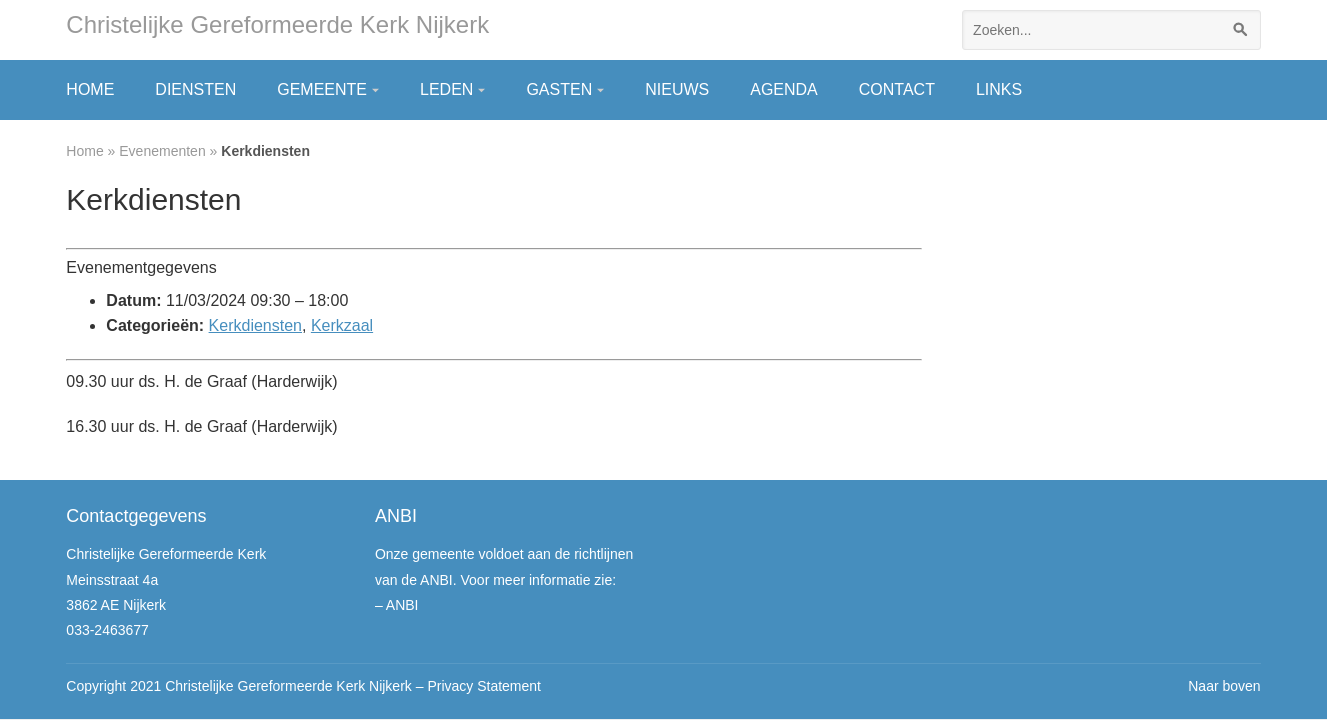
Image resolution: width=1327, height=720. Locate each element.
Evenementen (162, 151)
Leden (446, 89)
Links (999, 89)
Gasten (559, 89)
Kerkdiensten (255, 325)
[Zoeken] (1241, 30)
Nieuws (677, 89)
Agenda (784, 89)
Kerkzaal (342, 325)
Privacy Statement (484, 686)
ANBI (402, 605)
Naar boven (1224, 686)
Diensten (195, 89)
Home (90, 89)
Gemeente (322, 89)
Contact (897, 89)
